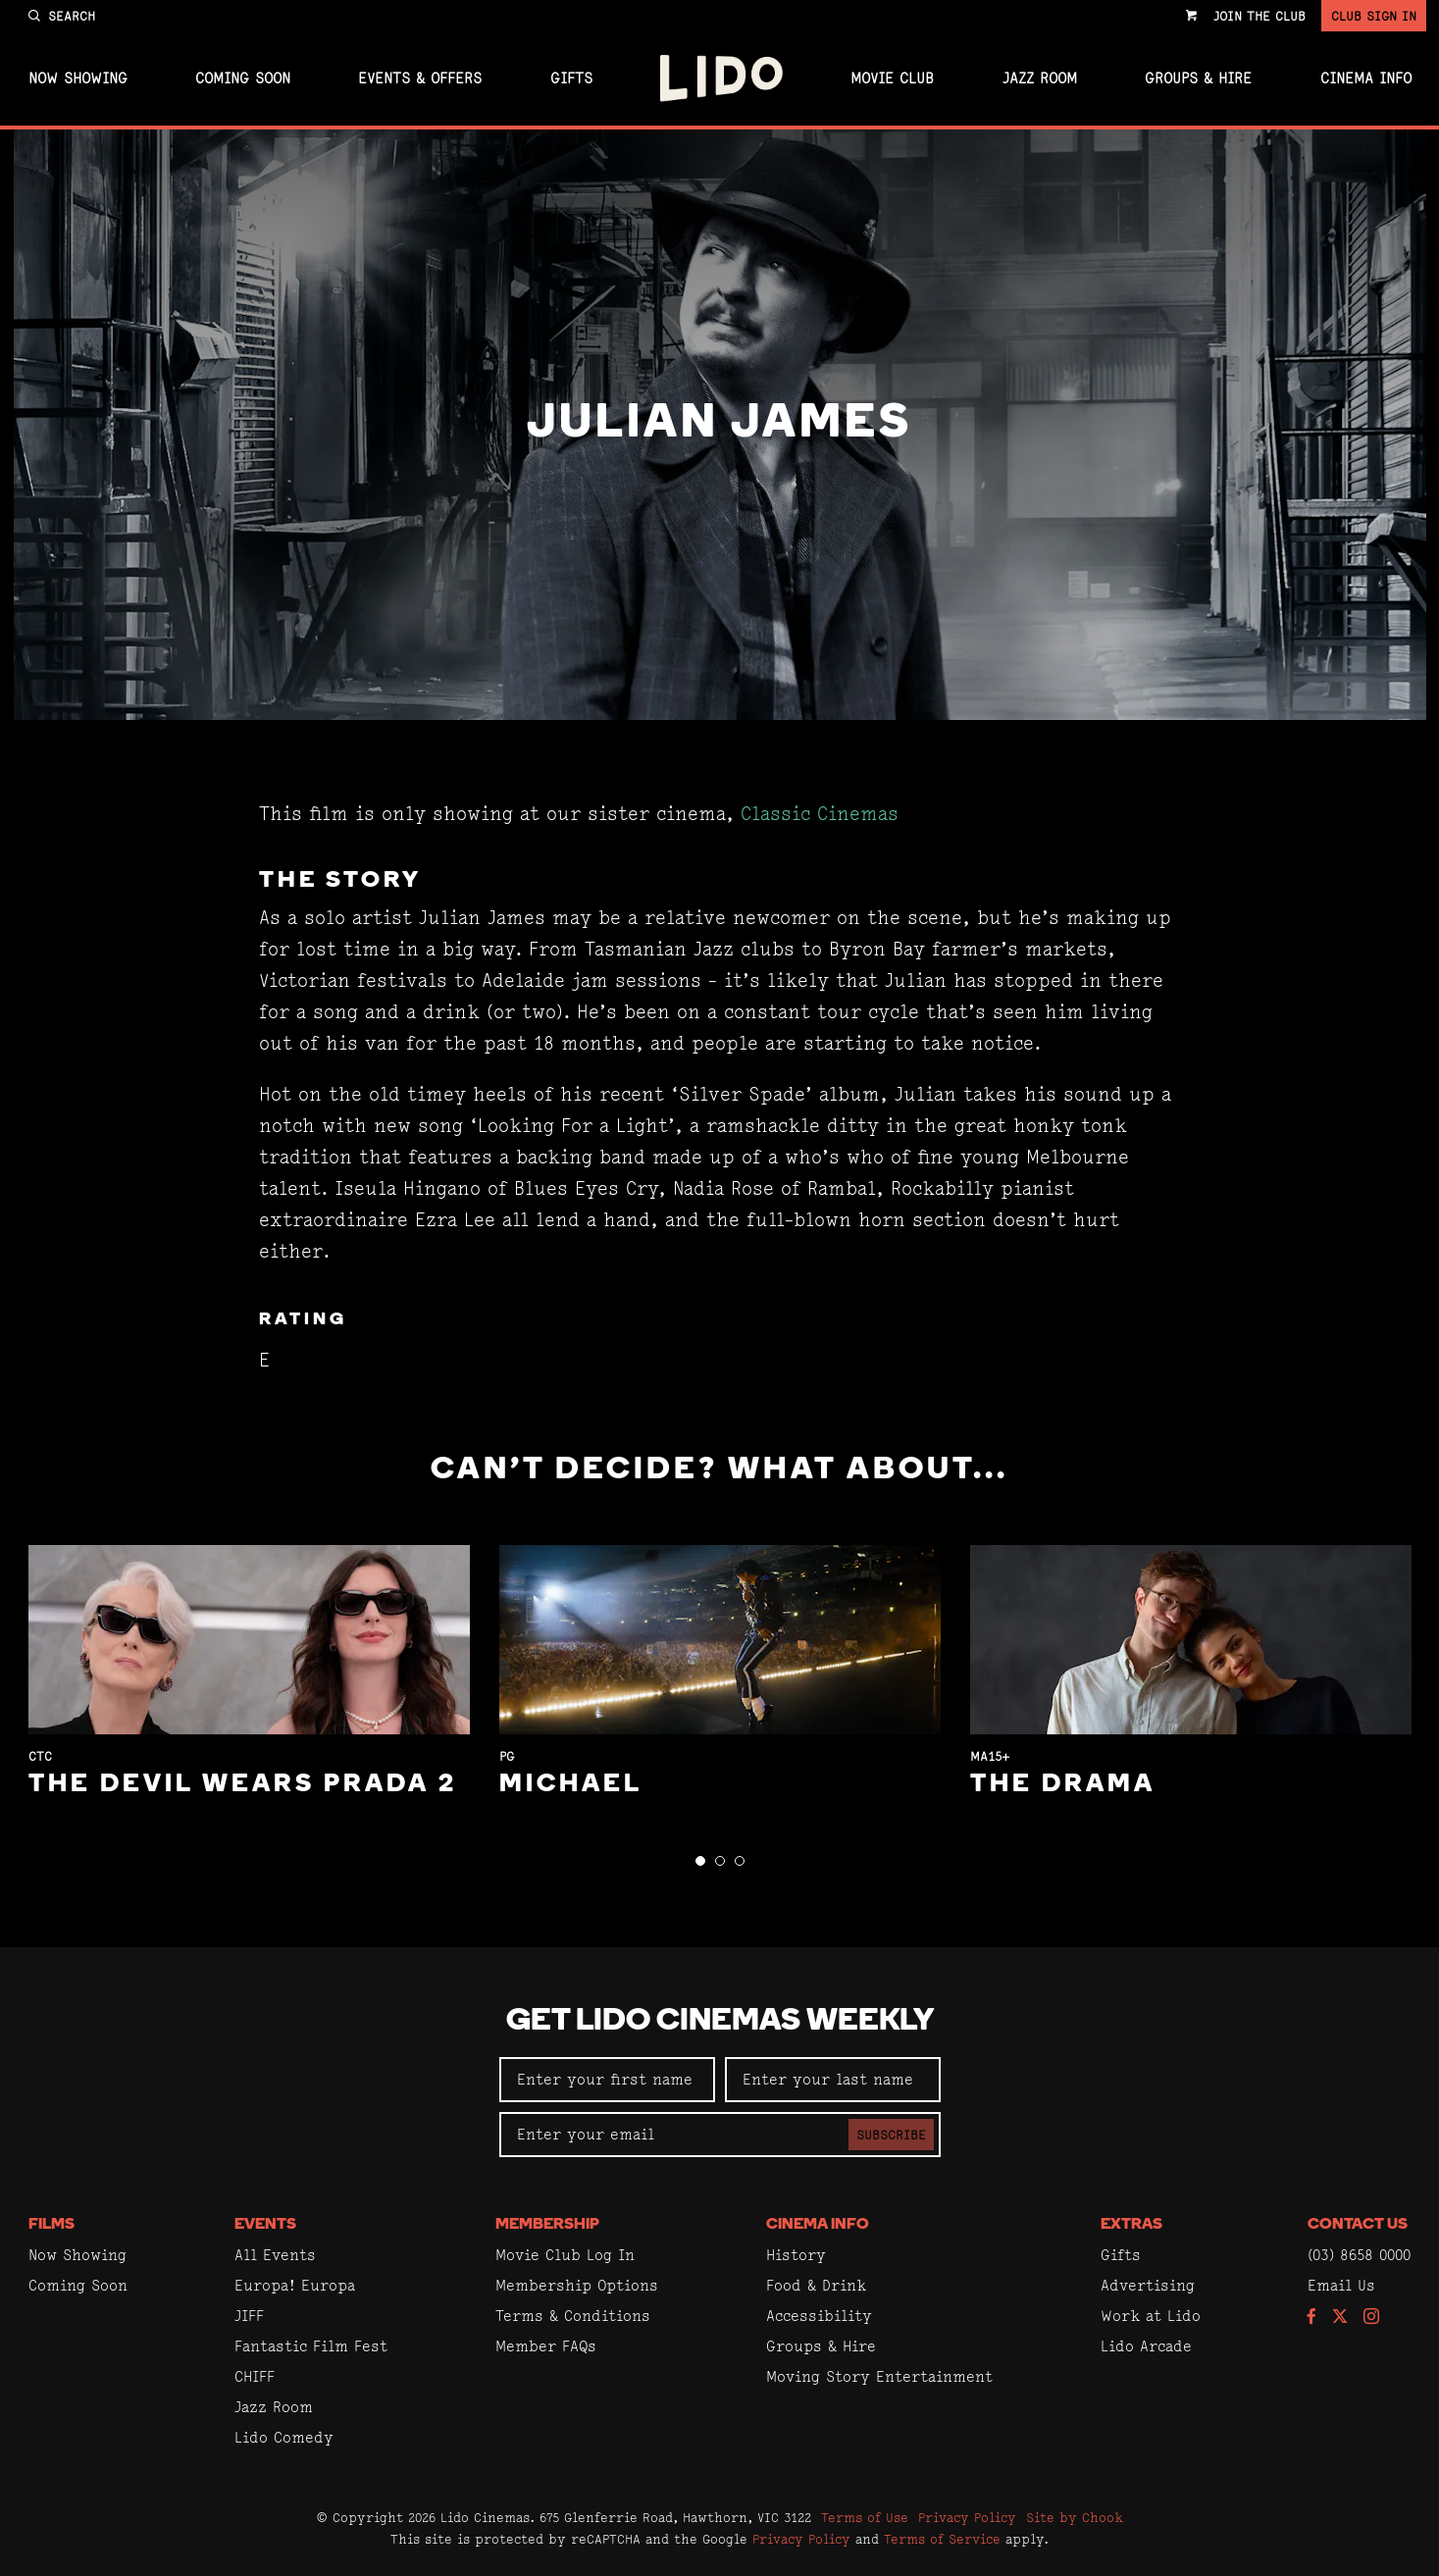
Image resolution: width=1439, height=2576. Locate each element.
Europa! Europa (294, 2285)
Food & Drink (816, 2285)
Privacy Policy (967, 2517)
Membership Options (576, 2285)
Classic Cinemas (820, 813)
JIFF (249, 2315)
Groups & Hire (1198, 78)
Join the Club (1259, 16)
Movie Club (892, 78)
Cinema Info (1366, 78)
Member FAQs (545, 2346)
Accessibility (819, 2315)
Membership (547, 2225)
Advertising (1148, 2285)
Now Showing (78, 78)
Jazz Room (1039, 78)
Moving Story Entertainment (879, 2376)
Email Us (1341, 2285)
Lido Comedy (284, 2437)
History (796, 2254)
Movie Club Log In (565, 2254)
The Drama (1063, 1785)
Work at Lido (1151, 2315)
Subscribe (891, 2134)
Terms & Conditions (572, 2315)
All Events (275, 2254)
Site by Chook (1074, 2517)
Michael (570, 1785)
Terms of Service (942, 2539)
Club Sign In (1373, 16)
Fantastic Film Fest (310, 2346)
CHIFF (254, 2376)
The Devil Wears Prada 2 (242, 1785)
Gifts (571, 78)
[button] (700, 1861)
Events (265, 2225)
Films (51, 2225)
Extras (1131, 2225)
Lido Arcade (1146, 2346)
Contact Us (1358, 2225)
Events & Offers (420, 78)
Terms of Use (864, 2517)
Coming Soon (242, 78)
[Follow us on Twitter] (1340, 2317)
